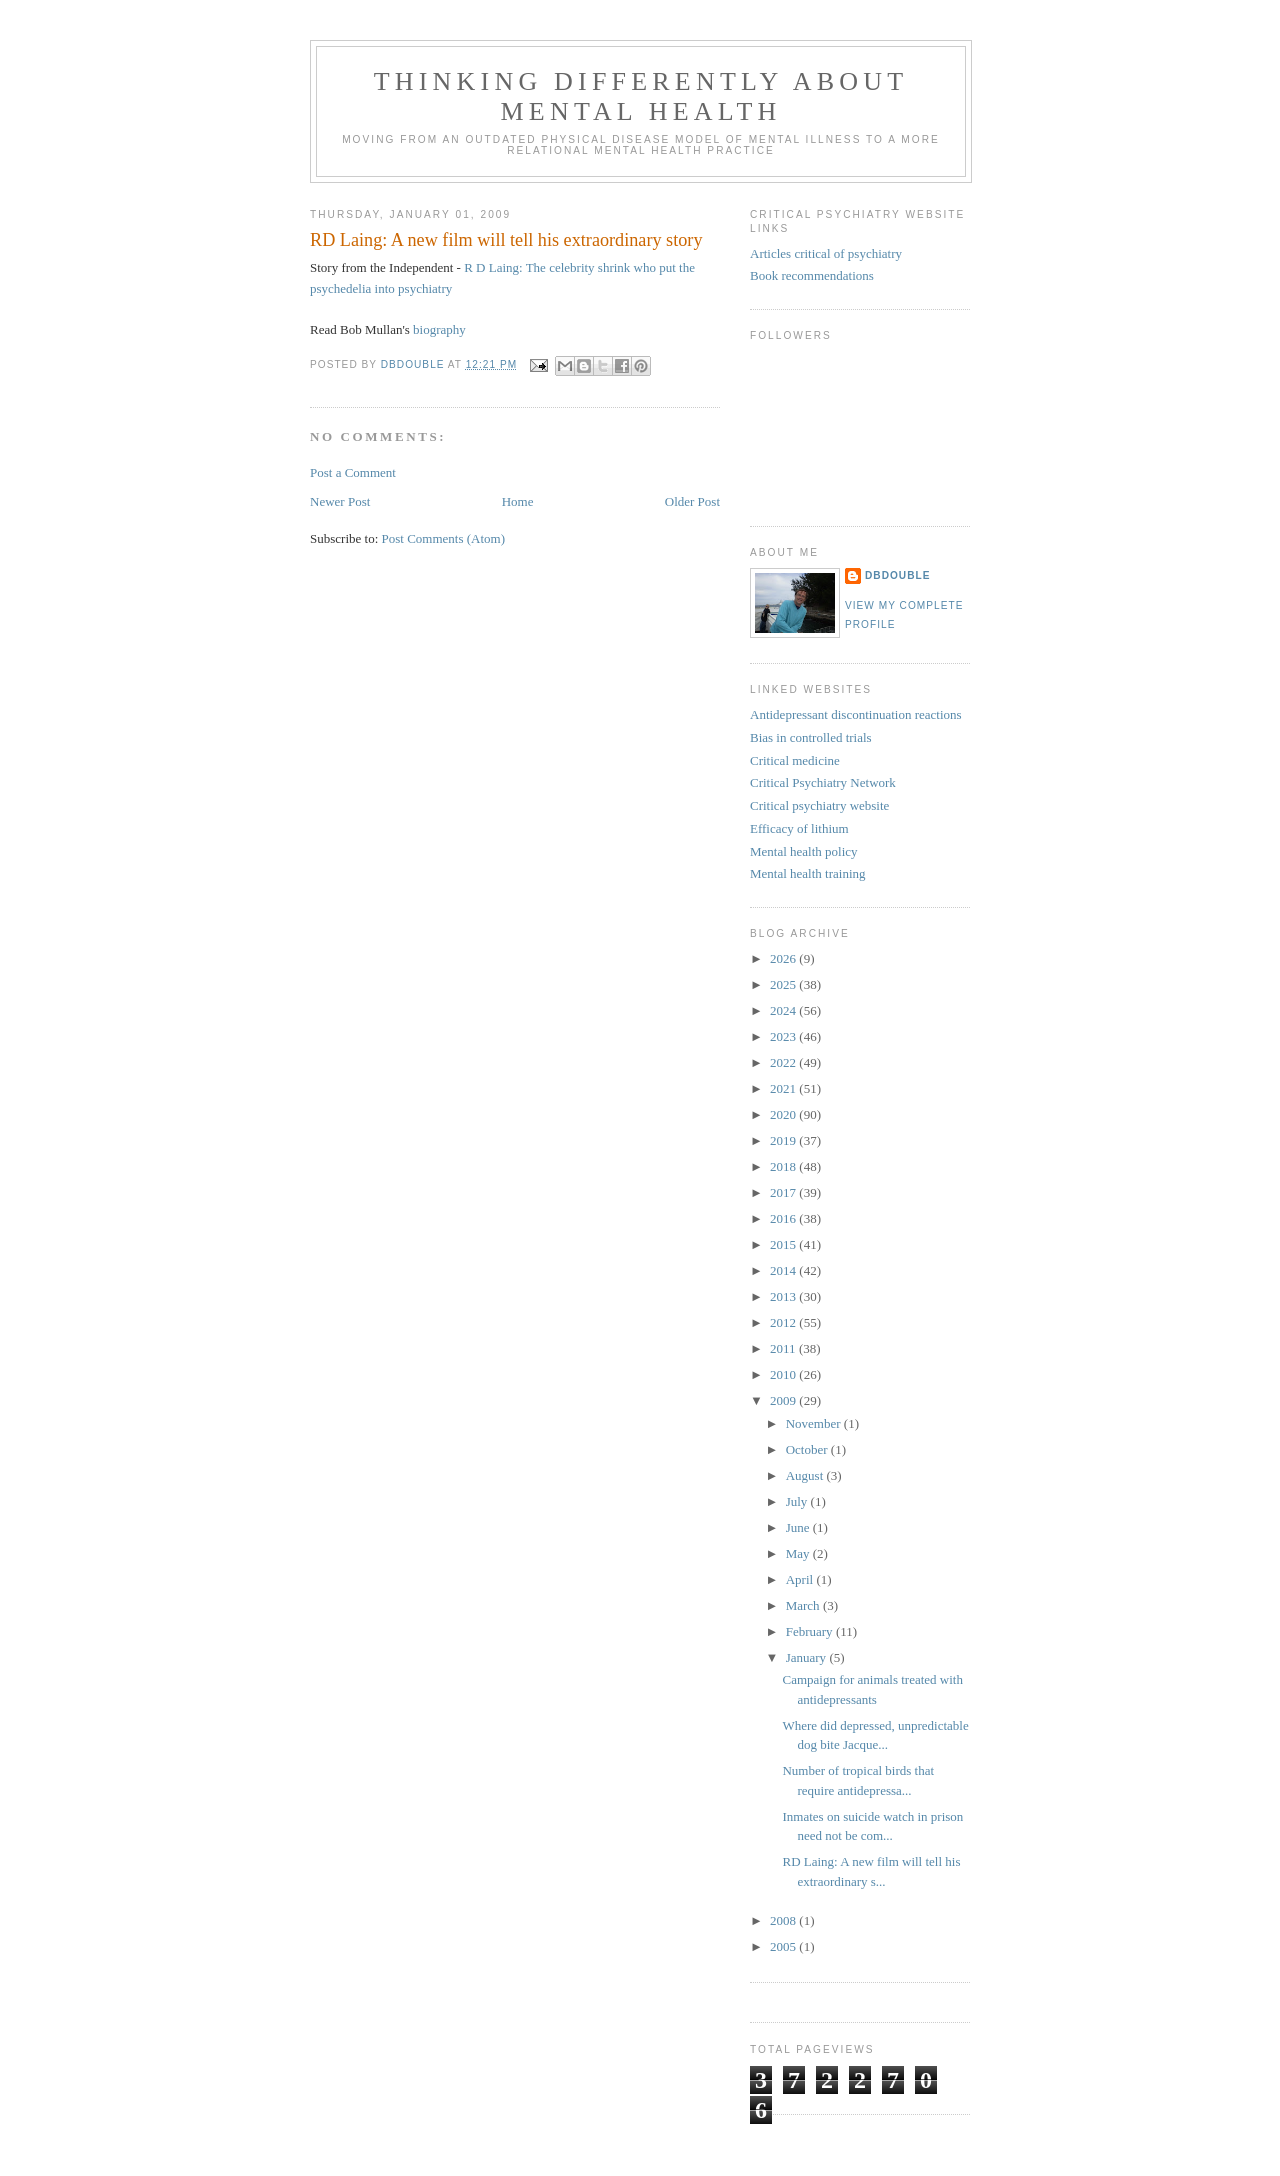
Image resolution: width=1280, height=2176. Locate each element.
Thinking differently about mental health (641, 96)
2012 (784, 1322)
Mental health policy (804, 851)
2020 (784, 1114)
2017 (784, 1192)
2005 (784, 1946)
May (799, 1553)
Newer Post (340, 501)
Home (518, 501)
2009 (784, 1400)
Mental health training (808, 873)
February (811, 1631)
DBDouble (898, 575)
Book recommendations (812, 275)
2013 (784, 1296)
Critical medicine (795, 760)
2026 (784, 958)
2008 (784, 1920)
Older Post (692, 501)
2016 (784, 1218)
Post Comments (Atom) (444, 538)
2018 (784, 1166)
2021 (784, 1088)
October (808, 1449)
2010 (784, 1374)
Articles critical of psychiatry (826, 253)
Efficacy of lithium (799, 828)
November (815, 1423)
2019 (784, 1140)
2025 (784, 984)
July (798, 1501)
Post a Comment (353, 472)
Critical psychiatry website (819, 805)
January (808, 1657)
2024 (784, 1010)
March (804, 1605)
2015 (784, 1244)
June (799, 1527)
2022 (784, 1062)
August (806, 1475)
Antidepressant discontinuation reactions (856, 714)
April (801, 1579)
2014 (784, 1270)
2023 (784, 1036)
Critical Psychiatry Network (823, 782)
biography (439, 329)
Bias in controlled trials (811, 737)
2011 (784, 1348)
